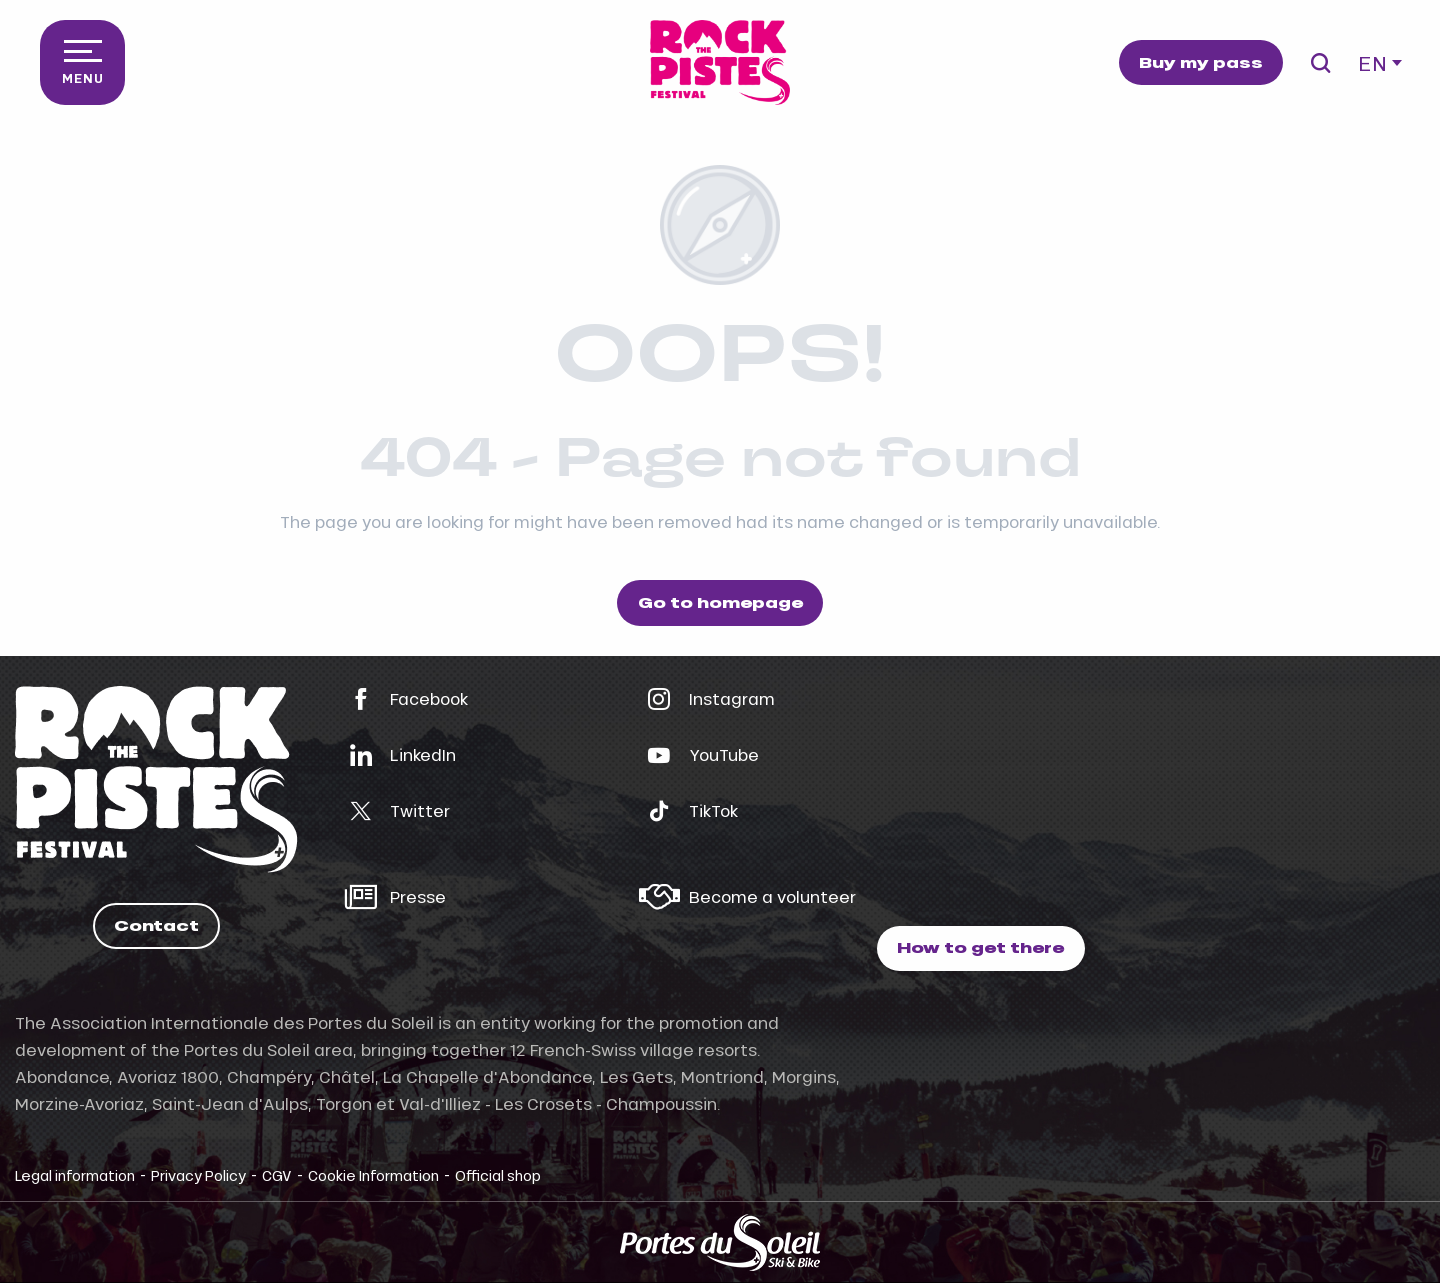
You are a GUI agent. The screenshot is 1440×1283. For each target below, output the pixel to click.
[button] (1320, 63)
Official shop (498, 1175)
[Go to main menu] (82, 62)
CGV (277, 1175)
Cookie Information (373, 1175)
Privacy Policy (198, 1175)
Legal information (75, 1175)
